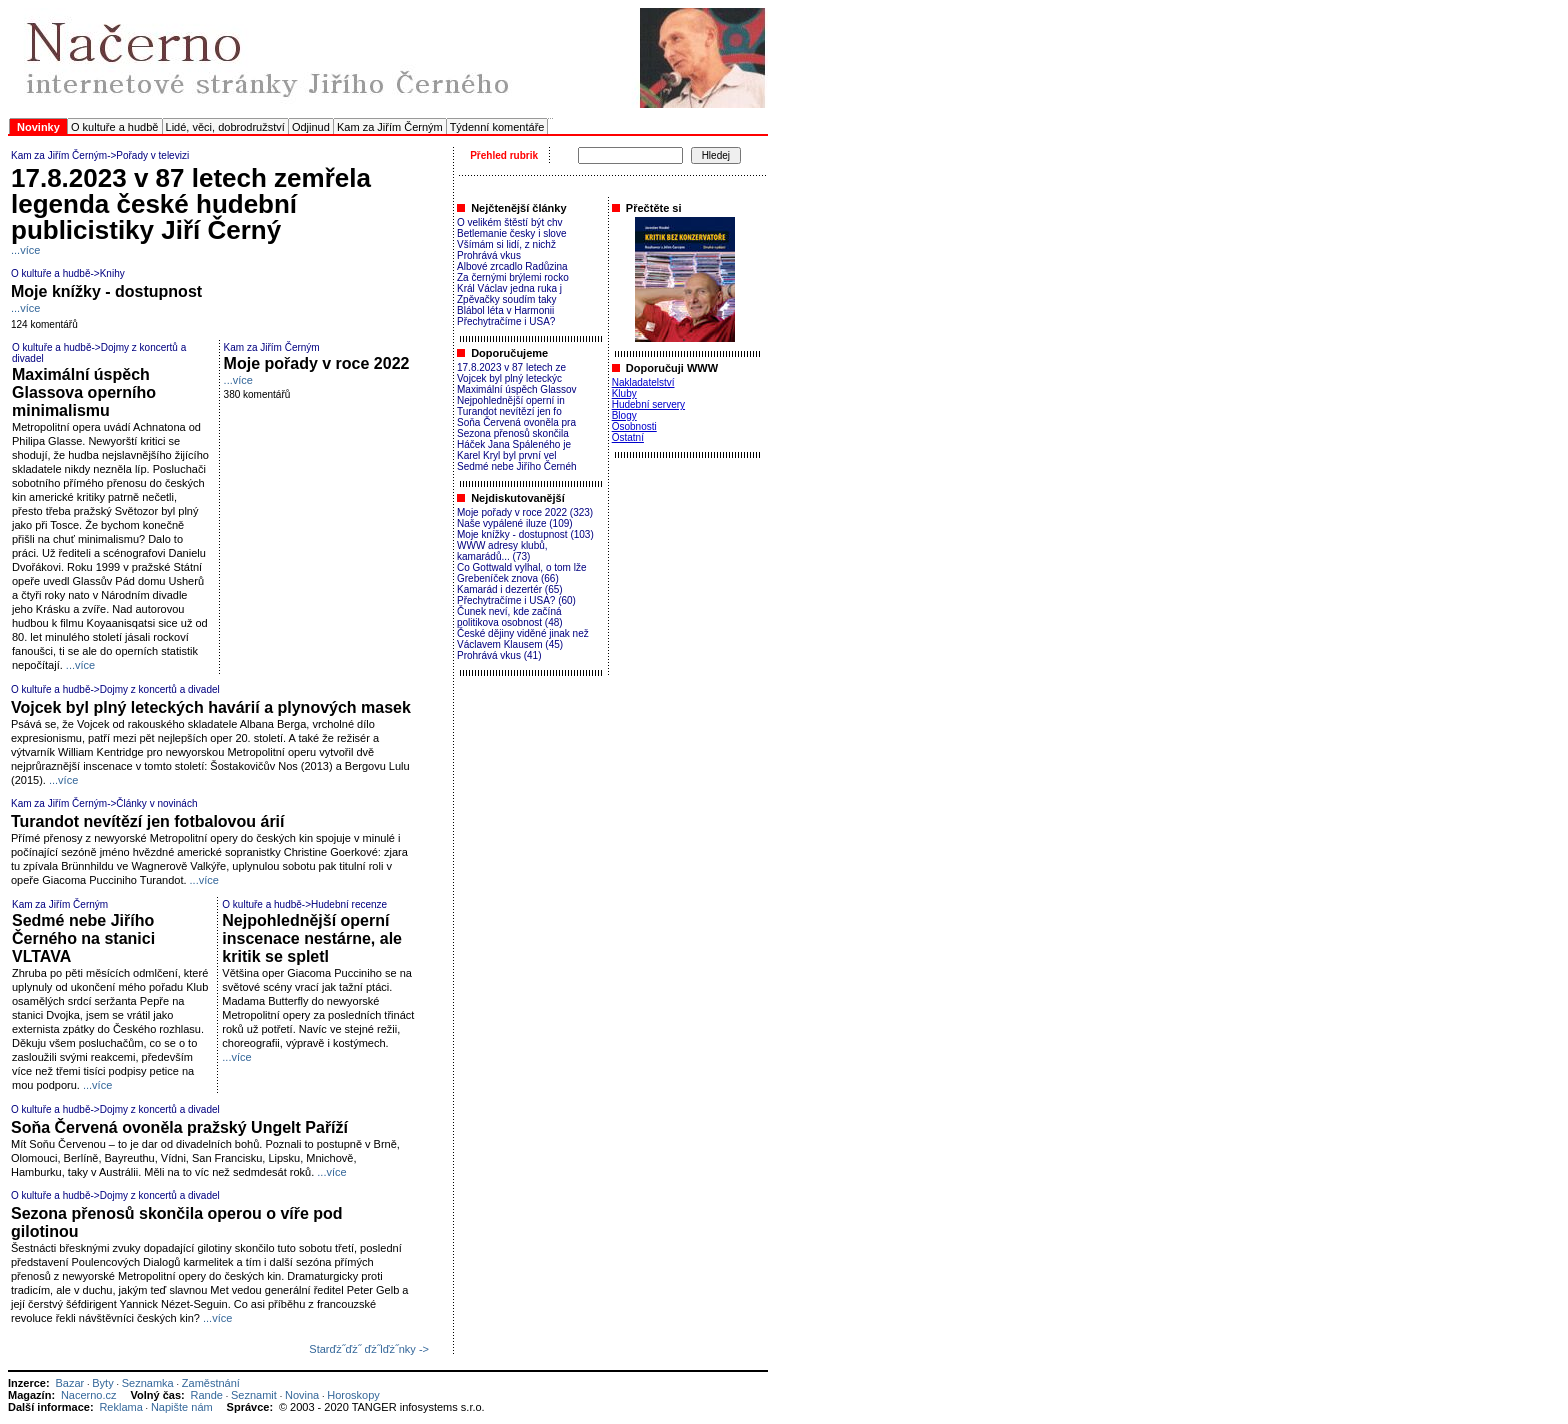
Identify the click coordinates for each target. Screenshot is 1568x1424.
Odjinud (311, 127)
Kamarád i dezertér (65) (510, 589)
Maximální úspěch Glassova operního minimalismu (84, 392)
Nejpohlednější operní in (511, 400)
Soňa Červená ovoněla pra (516, 422)
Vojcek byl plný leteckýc (509, 378)
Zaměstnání (211, 1383)
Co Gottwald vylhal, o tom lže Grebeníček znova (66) (522, 573)
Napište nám (182, 1407)
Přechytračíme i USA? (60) (516, 600)
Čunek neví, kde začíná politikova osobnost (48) (510, 617)
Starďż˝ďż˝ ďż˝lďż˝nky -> (369, 1349)
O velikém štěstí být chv (510, 222)
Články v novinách (156, 803)
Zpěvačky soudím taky (506, 299)
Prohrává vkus (489, 255)
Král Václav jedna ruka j (509, 288)
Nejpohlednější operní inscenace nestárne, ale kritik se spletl (312, 938)
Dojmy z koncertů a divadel (160, 689)
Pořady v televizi (152, 155)
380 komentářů (257, 394)
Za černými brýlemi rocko (513, 277)
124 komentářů (44, 324)
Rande (207, 1395)
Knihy (112, 273)
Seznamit (254, 1395)
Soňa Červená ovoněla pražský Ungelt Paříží (179, 1127)
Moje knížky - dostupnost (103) (525, 534)
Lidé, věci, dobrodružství (225, 127)
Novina (302, 1395)
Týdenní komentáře (497, 127)
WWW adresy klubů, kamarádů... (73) (502, 551)
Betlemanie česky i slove (512, 233)
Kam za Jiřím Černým (390, 127)
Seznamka (148, 1383)
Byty (102, 1383)
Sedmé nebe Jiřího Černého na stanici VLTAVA (83, 938)
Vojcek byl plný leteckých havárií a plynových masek (211, 707)
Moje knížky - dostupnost (106, 291)
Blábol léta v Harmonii (505, 310)
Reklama (120, 1407)
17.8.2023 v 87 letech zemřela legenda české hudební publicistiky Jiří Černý (191, 204)
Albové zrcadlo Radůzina (512, 266)
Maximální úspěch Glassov (517, 389)
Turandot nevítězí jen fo (509, 411)
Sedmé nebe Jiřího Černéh (517, 466)
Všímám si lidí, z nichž (506, 244)
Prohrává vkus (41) (499, 655)
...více (25, 250)
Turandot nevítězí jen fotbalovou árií (148, 821)
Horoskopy (353, 1395)
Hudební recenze (349, 904)
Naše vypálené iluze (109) (515, 523)
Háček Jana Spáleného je (514, 444)
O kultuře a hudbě (114, 127)
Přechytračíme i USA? (506, 321)
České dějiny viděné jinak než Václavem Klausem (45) (523, 639)
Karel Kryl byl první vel (506, 455)
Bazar (69, 1383)
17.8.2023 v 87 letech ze (511, 367)
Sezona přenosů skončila (513, 433)
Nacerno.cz (89, 1395)
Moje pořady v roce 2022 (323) (525, 512)
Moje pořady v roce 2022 (317, 363)
